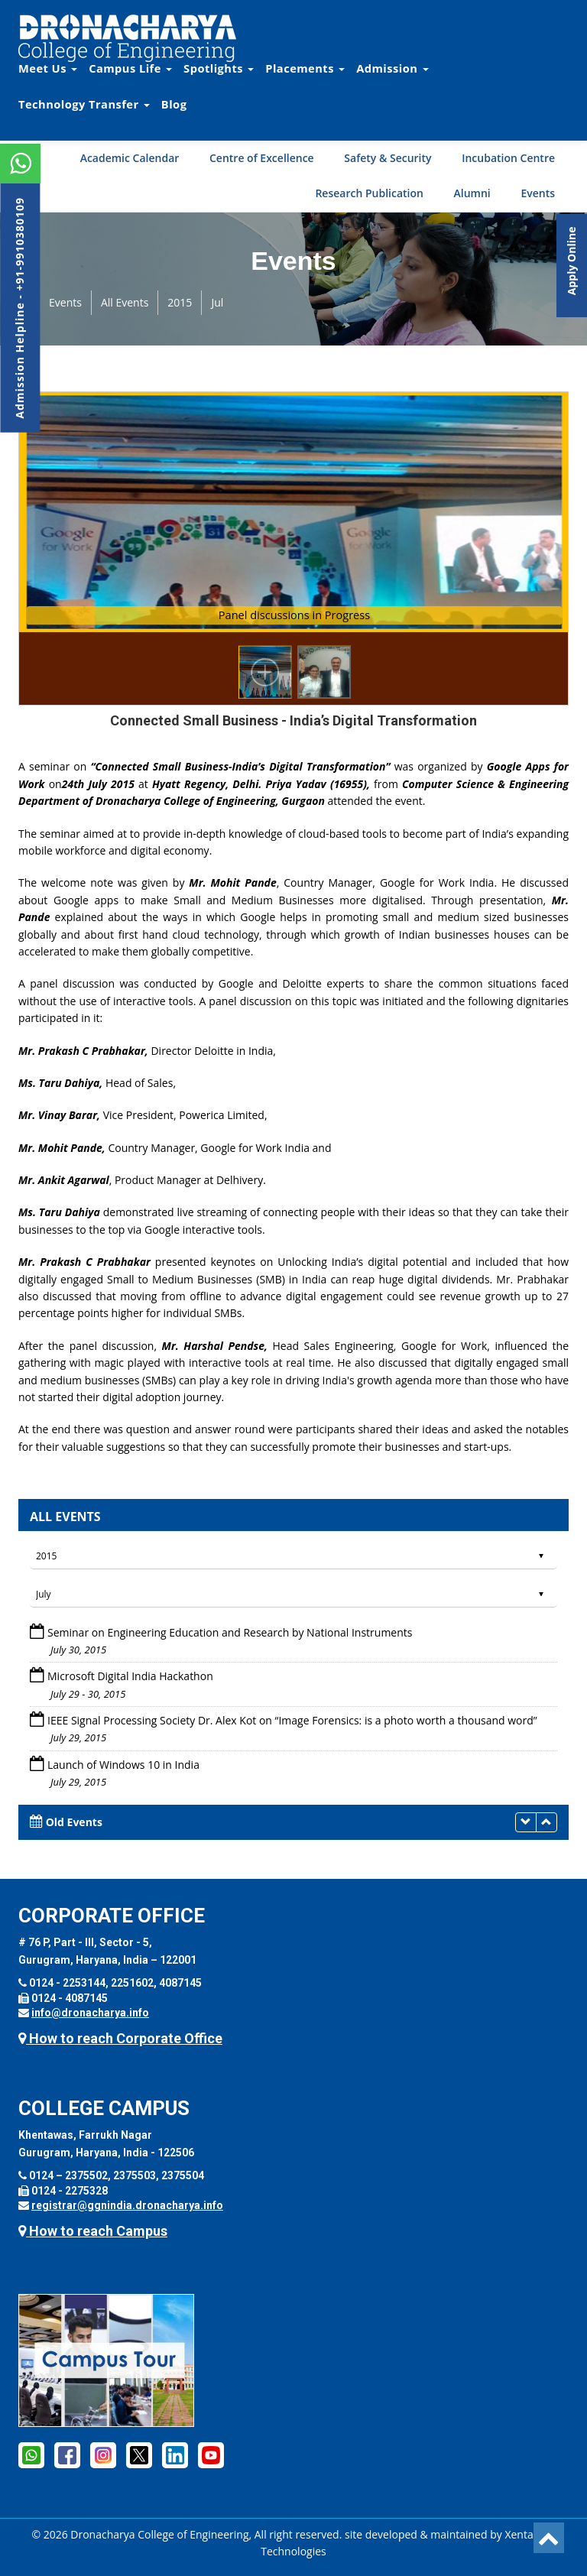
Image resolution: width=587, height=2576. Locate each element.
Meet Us (47, 68)
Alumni (472, 193)
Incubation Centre (508, 158)
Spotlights (218, 68)
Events (538, 193)
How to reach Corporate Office (120, 2038)
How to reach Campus (92, 2231)
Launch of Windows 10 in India (123, 1764)
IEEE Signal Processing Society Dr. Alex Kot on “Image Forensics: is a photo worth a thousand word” (292, 1720)
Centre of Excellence (261, 158)
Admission (392, 68)
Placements (305, 68)
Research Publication (369, 193)
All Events (124, 302)
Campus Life (130, 68)
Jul (217, 302)
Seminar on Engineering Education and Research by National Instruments (229, 1632)
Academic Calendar (130, 158)
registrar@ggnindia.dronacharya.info (127, 2205)
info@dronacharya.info (90, 2013)
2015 (179, 302)
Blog (174, 104)
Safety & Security (387, 158)
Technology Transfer (84, 104)
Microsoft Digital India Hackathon (130, 1676)
